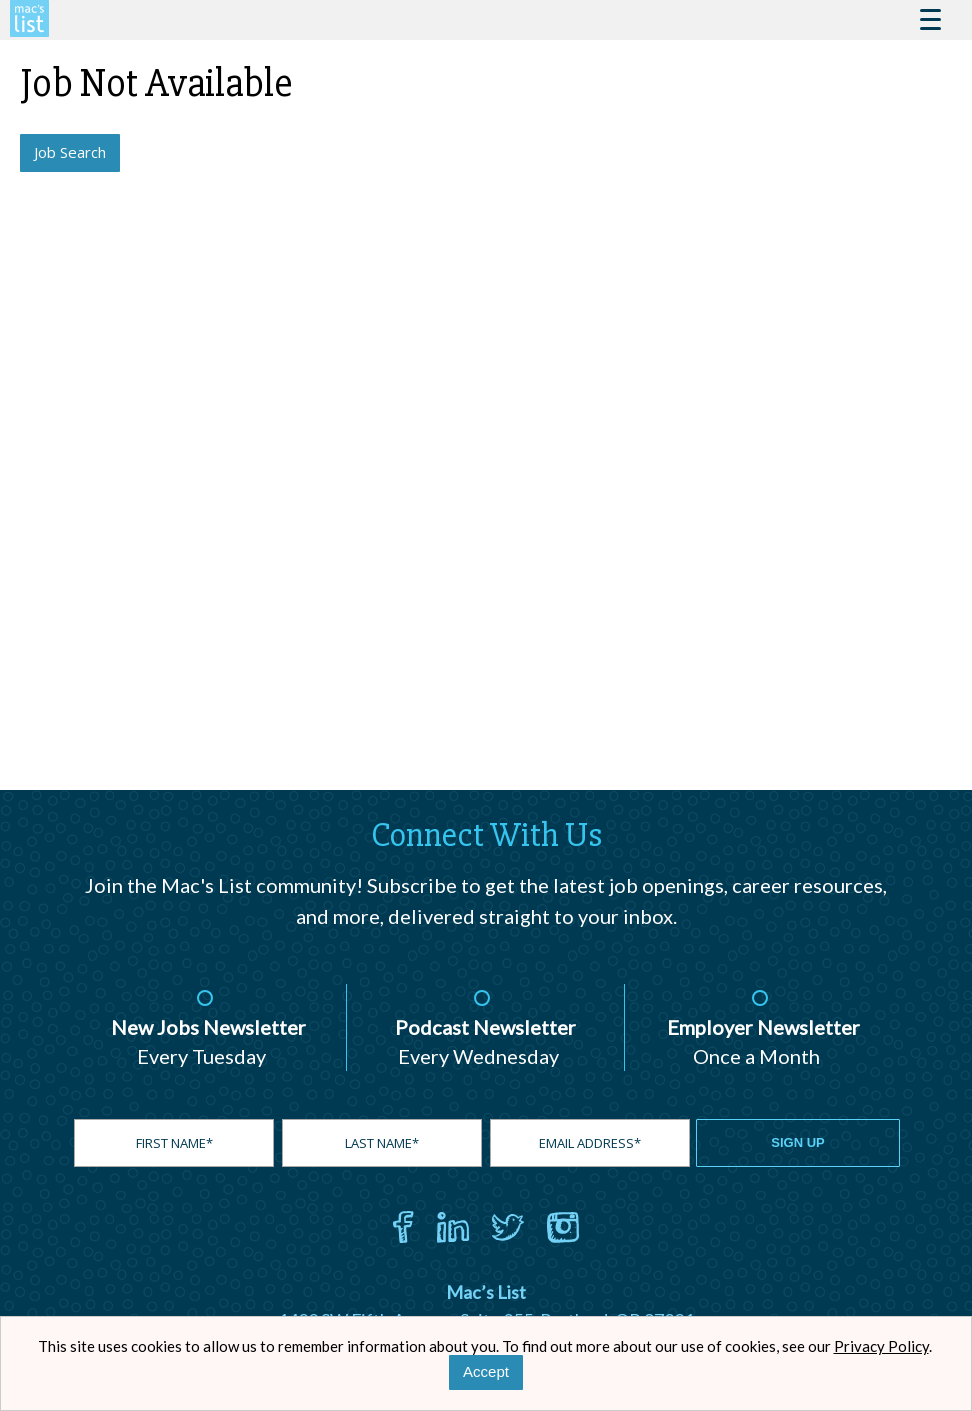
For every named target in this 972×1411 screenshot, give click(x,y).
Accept (486, 1371)
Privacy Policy (881, 1346)
